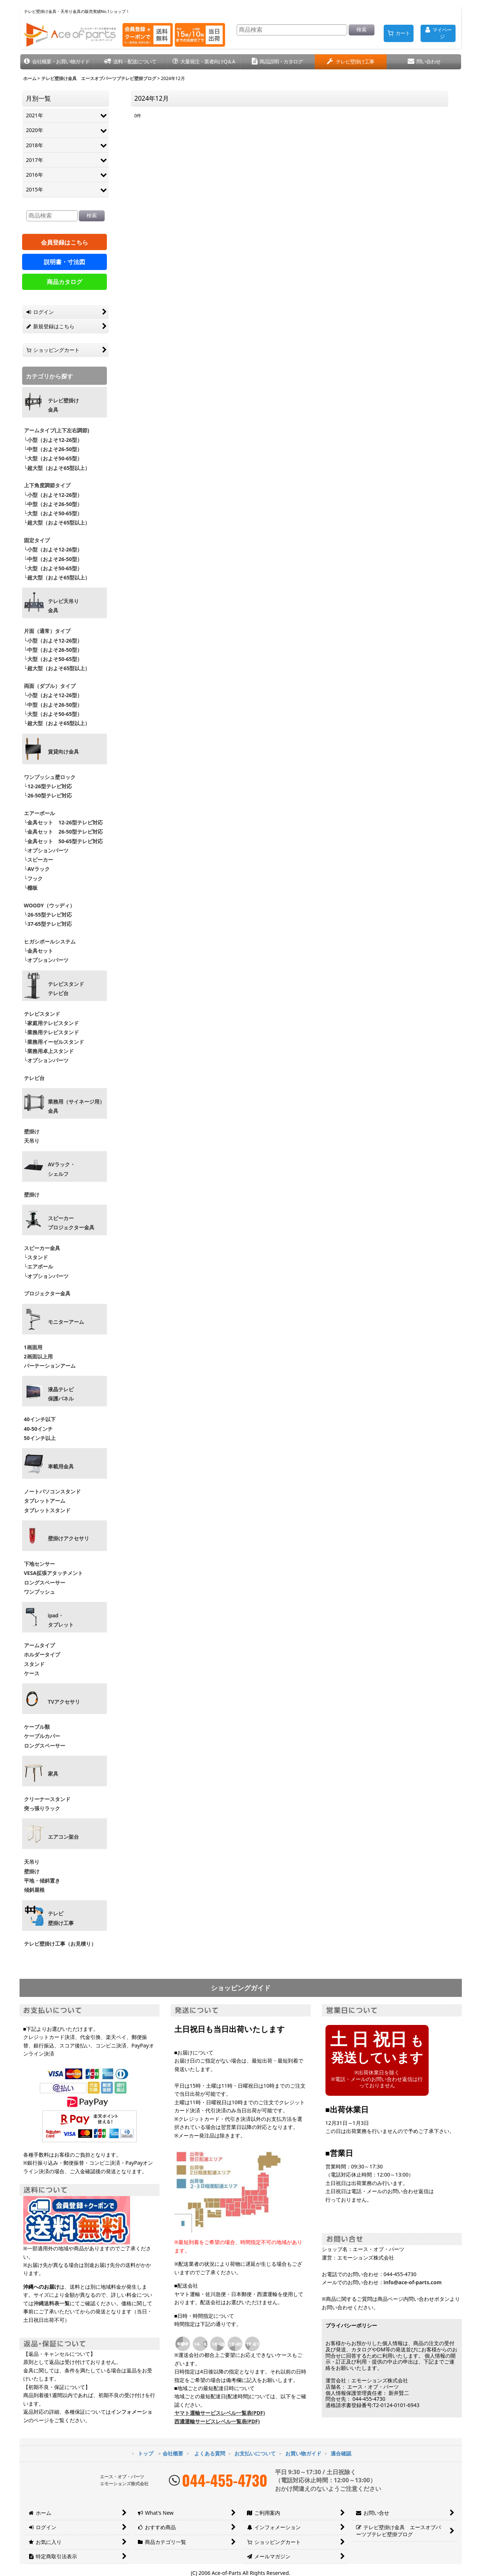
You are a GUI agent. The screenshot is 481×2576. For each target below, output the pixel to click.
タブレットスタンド (47, 1510)
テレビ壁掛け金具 (63, 405)
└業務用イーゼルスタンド (54, 1041)
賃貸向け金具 (63, 752)
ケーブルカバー (42, 1735)
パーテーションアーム (50, 1365)
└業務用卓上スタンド (49, 1051)
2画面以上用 (38, 1356)
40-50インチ (38, 1428)
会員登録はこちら (64, 242)
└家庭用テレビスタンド (51, 1022)
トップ (145, 2453)
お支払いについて (255, 2453)
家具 (53, 1774)
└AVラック (37, 868)
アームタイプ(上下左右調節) (57, 430)
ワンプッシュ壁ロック (50, 776)
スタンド (34, 1664)
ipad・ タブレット (61, 1620)
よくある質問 (209, 2453)
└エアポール (38, 1266)
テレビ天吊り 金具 (63, 605)
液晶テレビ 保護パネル (61, 1394)
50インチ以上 (40, 1437)
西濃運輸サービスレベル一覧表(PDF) (217, 2421)
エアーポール (39, 813)
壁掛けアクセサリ (68, 1538)
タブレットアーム (44, 1500)
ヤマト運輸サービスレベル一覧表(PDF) (219, 2412)
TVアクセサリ (64, 1702)
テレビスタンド (42, 1013)
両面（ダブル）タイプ (50, 685)
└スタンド (36, 1257)
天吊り (31, 1140)
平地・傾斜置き (42, 1880)
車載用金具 (61, 1466)
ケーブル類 (37, 1726)
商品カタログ (64, 282)
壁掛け (31, 1131)
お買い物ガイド (303, 2453)
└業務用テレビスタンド (51, 1032)
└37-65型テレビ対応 (48, 923)
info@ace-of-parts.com (413, 2282)
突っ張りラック (42, 1808)
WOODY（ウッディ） (49, 905)
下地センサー (39, 1563)
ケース (31, 1673)
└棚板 (31, 887)
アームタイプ (39, 1645)
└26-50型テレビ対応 (48, 795)
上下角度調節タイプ (47, 485)
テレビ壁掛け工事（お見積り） (60, 1943)
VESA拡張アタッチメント (53, 1572)
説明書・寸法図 (64, 262)
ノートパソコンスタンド (52, 1491)
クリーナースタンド (47, 1799)
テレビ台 (34, 1077)
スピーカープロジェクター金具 (71, 1222)
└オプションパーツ (46, 850)
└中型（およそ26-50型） (53, 449)
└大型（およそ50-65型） (53, 458)
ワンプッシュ (39, 1591)
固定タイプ (37, 540)
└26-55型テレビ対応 (48, 914)
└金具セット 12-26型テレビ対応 (62, 822)
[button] (57, 61)
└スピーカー (38, 859)
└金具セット (38, 950)
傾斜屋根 (34, 1889)
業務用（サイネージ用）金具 (76, 1106)
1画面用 (33, 1347)
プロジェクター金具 (47, 1293)
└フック (33, 878)
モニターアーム (66, 1322)
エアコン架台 (63, 1837)
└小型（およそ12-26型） (53, 439)
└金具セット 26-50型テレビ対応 (62, 831)
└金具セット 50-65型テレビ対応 (62, 841)
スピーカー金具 (42, 1247)
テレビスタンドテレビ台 (66, 988)
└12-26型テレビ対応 (48, 786)
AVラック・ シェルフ (61, 1169)
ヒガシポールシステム (50, 941)
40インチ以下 (40, 1419)
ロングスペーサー (44, 1582)
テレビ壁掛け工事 (61, 1918)
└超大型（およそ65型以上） (57, 467)
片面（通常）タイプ (47, 630)
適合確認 (341, 2453)
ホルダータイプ (42, 1654)
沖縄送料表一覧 (52, 2303)
